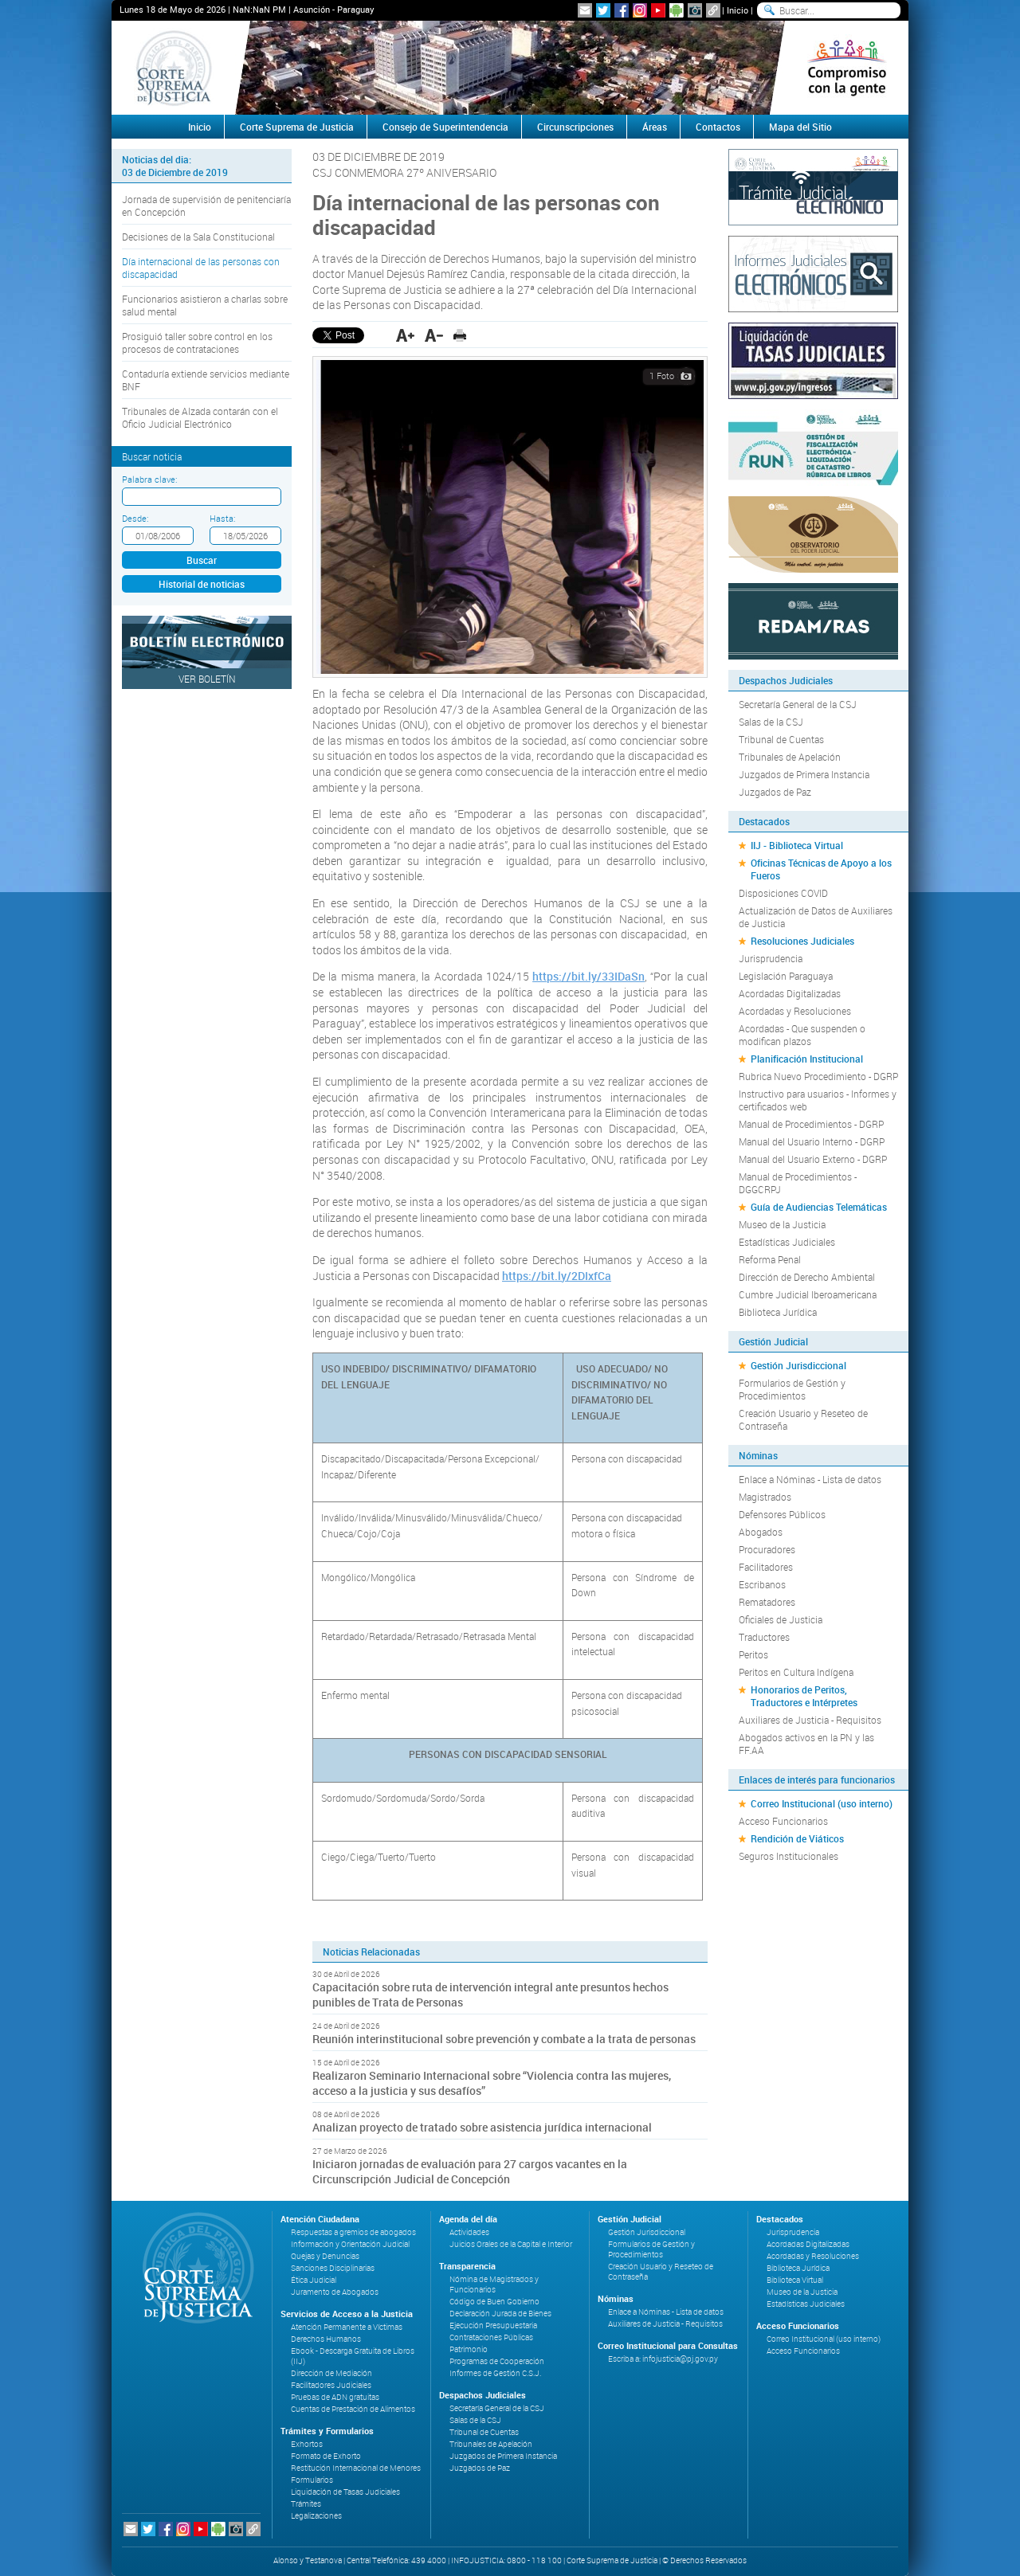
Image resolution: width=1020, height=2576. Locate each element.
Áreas (654, 126)
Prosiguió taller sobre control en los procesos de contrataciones (197, 342)
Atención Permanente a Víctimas (346, 2327)
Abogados (761, 1531)
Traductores (764, 1637)
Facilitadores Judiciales (331, 2385)
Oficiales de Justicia (780, 1619)
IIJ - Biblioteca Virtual (797, 845)
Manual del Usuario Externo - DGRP (813, 1159)
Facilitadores (766, 1566)
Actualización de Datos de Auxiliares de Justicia (815, 917)
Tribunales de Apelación (790, 756)
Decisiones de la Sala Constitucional (198, 236)
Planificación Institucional (807, 1058)
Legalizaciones (316, 2516)
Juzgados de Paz (775, 791)
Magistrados (765, 1496)
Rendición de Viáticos (797, 1838)
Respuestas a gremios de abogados (353, 2232)
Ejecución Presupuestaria (493, 2325)
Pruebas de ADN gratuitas (335, 2397)
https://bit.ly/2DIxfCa (556, 1275)
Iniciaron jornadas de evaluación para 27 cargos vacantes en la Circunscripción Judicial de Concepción (469, 2171)
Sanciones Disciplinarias (333, 2268)
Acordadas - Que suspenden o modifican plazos (802, 1034)
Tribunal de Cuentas (781, 739)
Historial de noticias (202, 583)
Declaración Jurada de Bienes (500, 2313)
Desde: (135, 518)
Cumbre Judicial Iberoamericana (808, 1294)
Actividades (469, 2232)
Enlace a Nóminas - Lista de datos (810, 1479)
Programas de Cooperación (496, 2361)
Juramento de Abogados (335, 2292)
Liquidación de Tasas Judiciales (345, 2492)
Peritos (753, 1654)
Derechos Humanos (326, 2339)
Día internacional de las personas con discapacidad (201, 267)
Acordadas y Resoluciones (795, 1010)
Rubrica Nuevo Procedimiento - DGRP (818, 1076)
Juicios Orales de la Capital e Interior (510, 2244)
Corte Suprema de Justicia (297, 126)
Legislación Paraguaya (786, 975)
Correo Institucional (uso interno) (821, 1803)
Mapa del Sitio (800, 126)
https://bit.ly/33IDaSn (588, 976)
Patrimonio (468, 2349)
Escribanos (762, 1584)
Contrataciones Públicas (491, 2337)
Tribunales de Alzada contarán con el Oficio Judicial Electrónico (200, 417)
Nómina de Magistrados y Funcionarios (494, 2284)
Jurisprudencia (770, 958)
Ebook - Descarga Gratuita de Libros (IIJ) (352, 2356)
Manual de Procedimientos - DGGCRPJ (798, 1183)
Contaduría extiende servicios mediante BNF (205, 380)
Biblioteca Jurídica (778, 1312)
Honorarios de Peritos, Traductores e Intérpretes (804, 1696)
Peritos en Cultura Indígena (796, 1672)
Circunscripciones (575, 126)
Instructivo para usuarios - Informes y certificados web (817, 1100)
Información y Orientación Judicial (350, 2244)
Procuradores (767, 1549)
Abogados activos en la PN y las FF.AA (806, 1743)
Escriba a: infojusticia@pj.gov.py (663, 2359)
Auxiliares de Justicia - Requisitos (810, 1719)
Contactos (718, 126)
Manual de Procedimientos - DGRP (811, 1124)
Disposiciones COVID (783, 893)
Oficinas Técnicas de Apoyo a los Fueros (821, 869)
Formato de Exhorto (326, 2456)
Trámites (306, 2504)
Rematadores (767, 1601)
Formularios (312, 2480)
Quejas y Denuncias (325, 2256)
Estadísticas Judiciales (787, 1241)
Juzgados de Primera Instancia (804, 774)
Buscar (201, 560)
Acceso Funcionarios (783, 1821)
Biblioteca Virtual (795, 2280)
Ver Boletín (207, 678)
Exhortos (307, 2444)
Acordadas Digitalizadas (790, 993)
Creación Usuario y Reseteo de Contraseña (803, 1419)
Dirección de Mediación (331, 2373)
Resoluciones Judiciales (802, 940)
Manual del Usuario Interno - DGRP (812, 1141)
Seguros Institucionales (788, 1856)
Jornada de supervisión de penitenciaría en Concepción (206, 205)
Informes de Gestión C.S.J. (495, 2373)
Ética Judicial (313, 2280)
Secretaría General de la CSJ (798, 704)
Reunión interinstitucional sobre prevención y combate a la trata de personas (504, 2038)
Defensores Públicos (782, 1514)
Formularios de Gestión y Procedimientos (792, 1389)
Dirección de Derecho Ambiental (807, 1276)
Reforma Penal (770, 1259)
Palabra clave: (149, 479)
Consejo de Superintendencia (445, 126)
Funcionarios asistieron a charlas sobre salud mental (205, 305)
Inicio (737, 10)
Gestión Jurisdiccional (798, 1365)
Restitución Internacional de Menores (356, 2468)
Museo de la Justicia (782, 1224)
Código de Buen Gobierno (494, 2301)
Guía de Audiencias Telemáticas (819, 1206)
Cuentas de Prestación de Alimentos (353, 2409)
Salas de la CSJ (771, 721)
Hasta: (222, 518)
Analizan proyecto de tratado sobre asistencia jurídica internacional (482, 2127)
